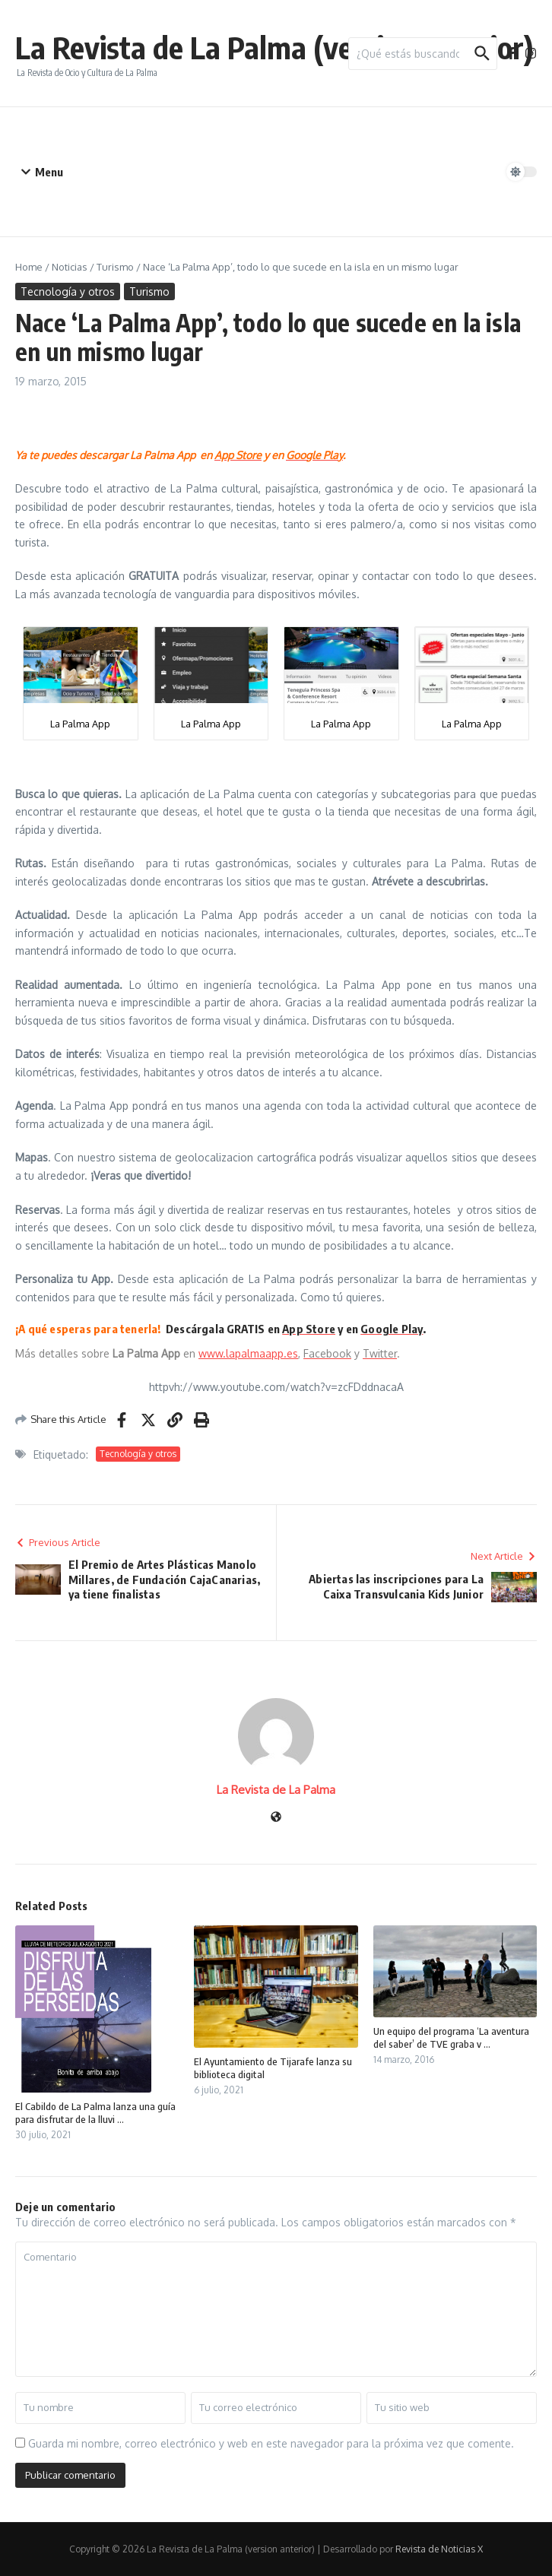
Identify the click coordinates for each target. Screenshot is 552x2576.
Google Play (391, 1329)
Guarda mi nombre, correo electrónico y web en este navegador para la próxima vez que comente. (271, 2443)
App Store (308, 1329)
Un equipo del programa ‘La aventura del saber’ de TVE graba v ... (451, 2037)
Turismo (115, 267)
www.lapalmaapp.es (248, 1353)
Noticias (69, 267)
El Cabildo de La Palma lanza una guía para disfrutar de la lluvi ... (95, 2112)
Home (29, 267)
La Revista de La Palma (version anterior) (274, 47)
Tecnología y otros (68, 291)
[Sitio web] (276, 1817)
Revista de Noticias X (439, 2549)
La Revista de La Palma (276, 1789)
